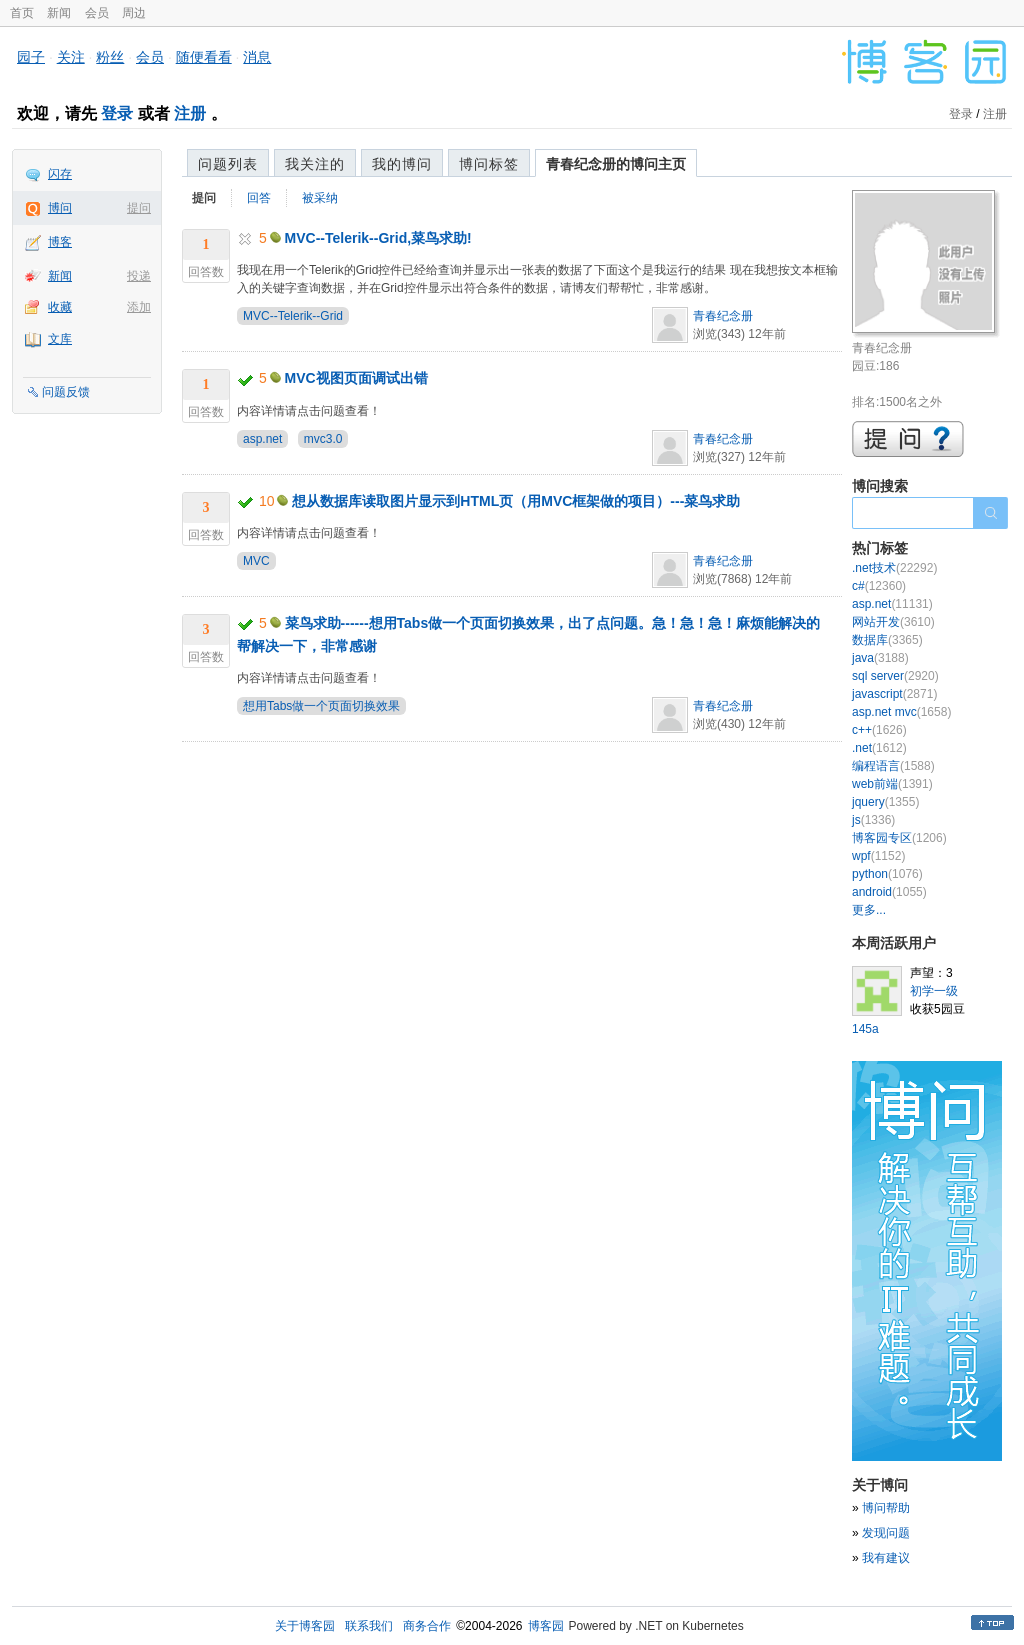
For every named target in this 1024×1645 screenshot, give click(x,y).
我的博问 (402, 164)
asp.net (262, 439)
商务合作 (427, 1626)
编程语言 (893, 766)
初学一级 (934, 991)
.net (879, 748)
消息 (257, 57)
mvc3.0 (323, 439)
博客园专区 (899, 838)
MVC (256, 561)
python (887, 874)
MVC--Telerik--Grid (293, 316)
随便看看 (204, 57)
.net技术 (894, 568)
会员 (97, 13)
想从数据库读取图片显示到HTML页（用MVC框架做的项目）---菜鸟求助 (516, 501)
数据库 (887, 640)
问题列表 (228, 164)
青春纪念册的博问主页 (616, 164)
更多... (869, 910)
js (873, 820)
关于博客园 (305, 1626)
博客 (60, 242)
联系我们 (369, 1626)
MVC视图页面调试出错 (356, 378)
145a (865, 1029)
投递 (139, 276)
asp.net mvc (901, 712)
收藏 (60, 307)
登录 (117, 113)
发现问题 (886, 1533)
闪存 (60, 174)
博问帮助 (886, 1508)
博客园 (546, 1626)
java (880, 658)
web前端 (892, 784)
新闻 (59, 13)
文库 (60, 339)
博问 (60, 208)
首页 (22, 13)
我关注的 (315, 164)
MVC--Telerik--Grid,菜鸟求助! (378, 238)
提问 (139, 208)
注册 (190, 113)
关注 (71, 57)
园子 (31, 57)
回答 (259, 198)
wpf (878, 856)
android (889, 892)
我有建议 (886, 1558)
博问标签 (489, 164)
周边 (134, 13)
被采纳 (320, 198)
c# (879, 586)
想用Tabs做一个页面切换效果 (321, 706)
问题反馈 (66, 392)
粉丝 (110, 57)
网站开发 (893, 622)
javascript (894, 694)
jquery (885, 802)
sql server (895, 676)
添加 (139, 307)
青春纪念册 (723, 316)
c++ (879, 730)
